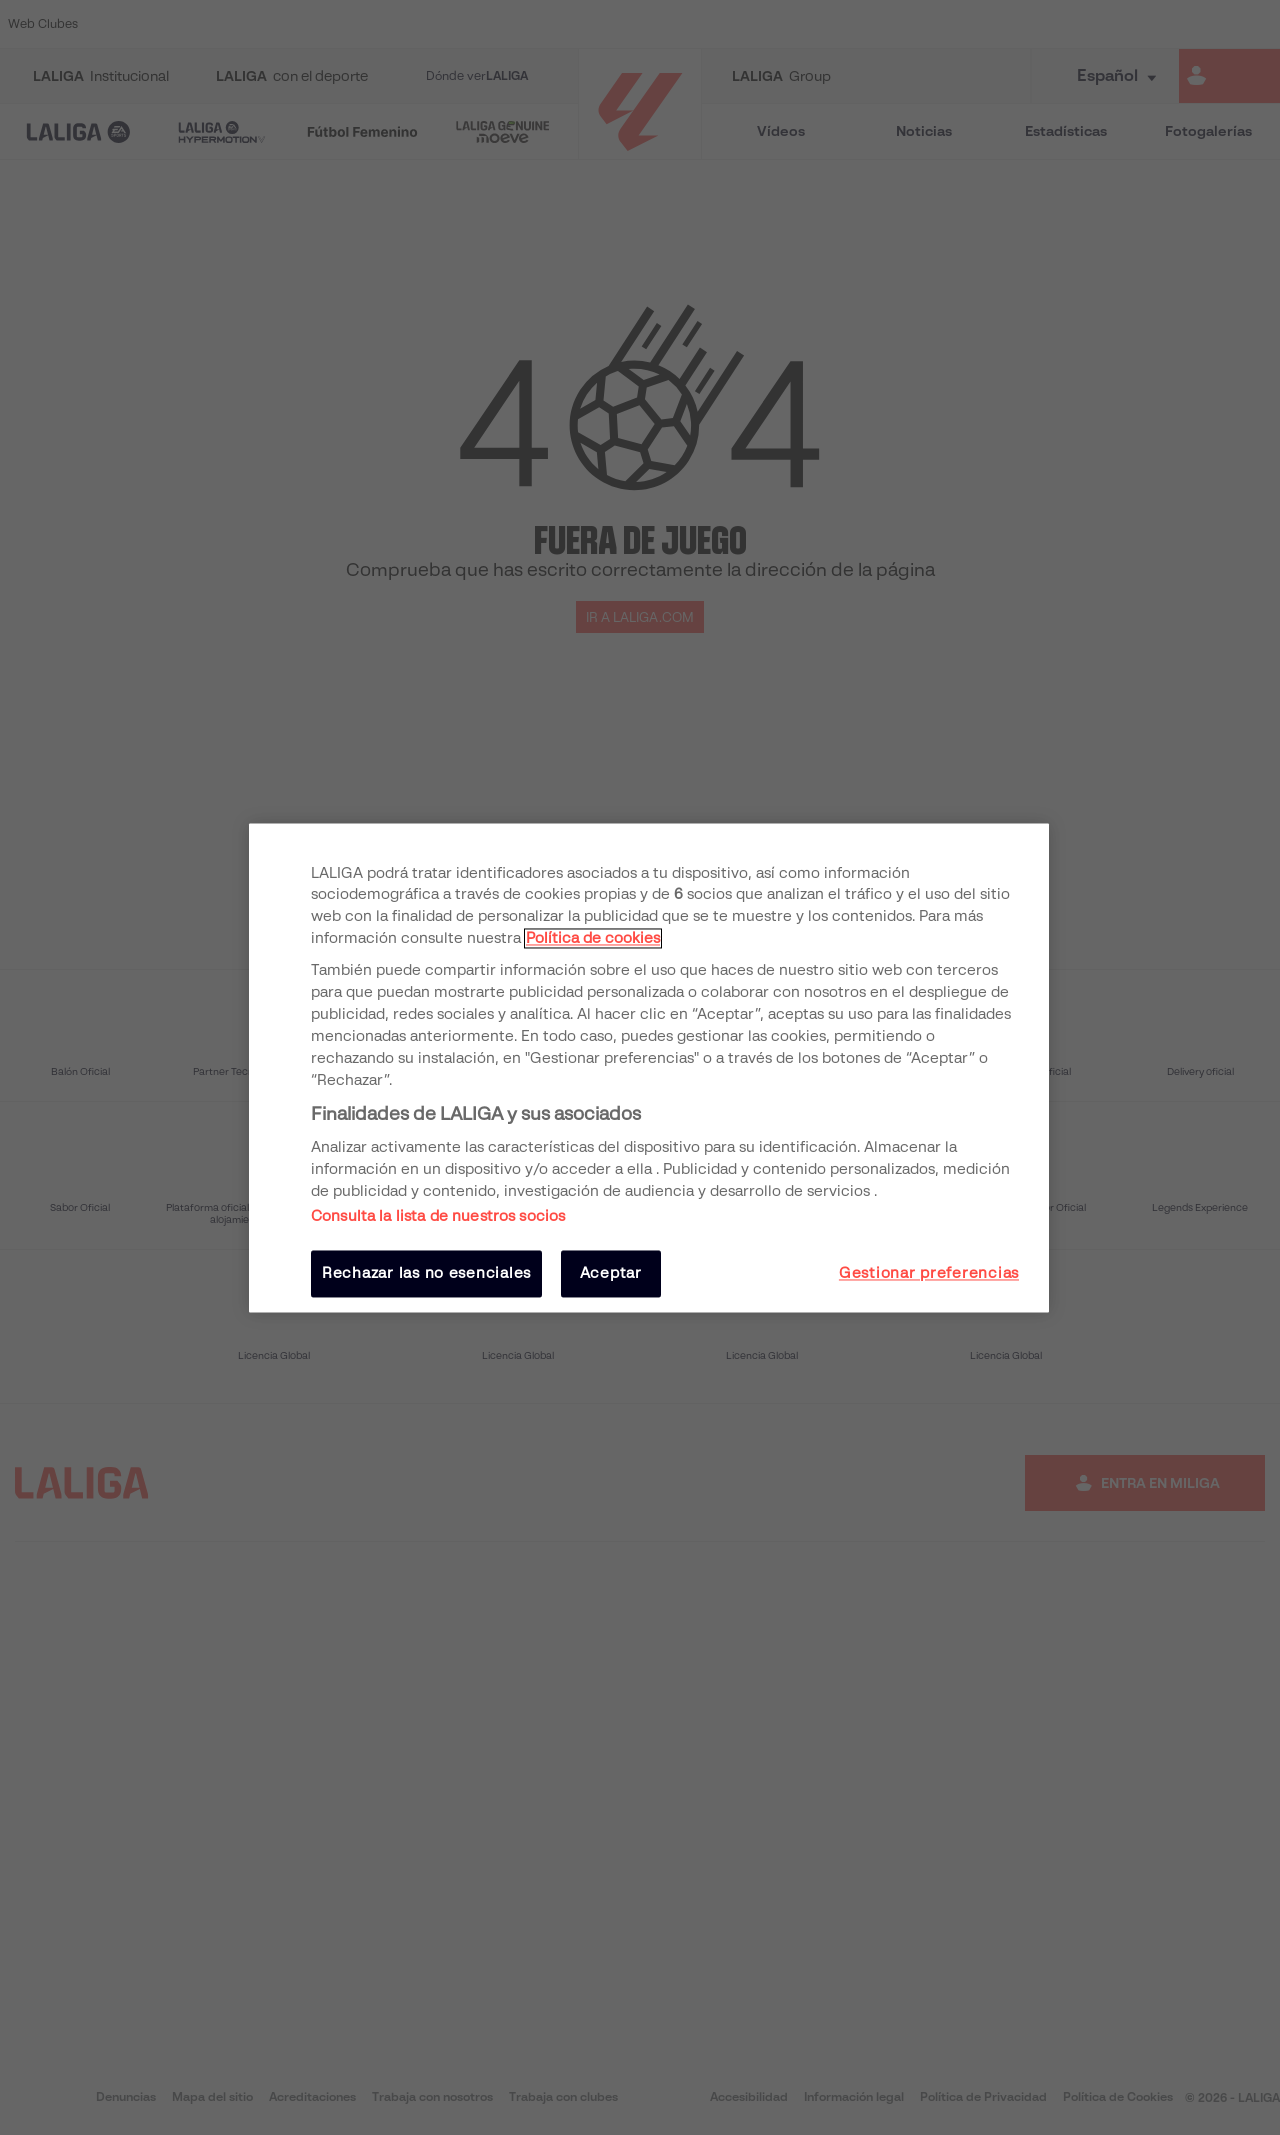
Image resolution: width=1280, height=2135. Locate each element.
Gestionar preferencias (929, 1274)
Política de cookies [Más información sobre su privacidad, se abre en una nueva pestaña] (593, 939)
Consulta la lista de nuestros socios (438, 1217)
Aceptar (611, 1274)
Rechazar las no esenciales (426, 1274)
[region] (649, 1067)
